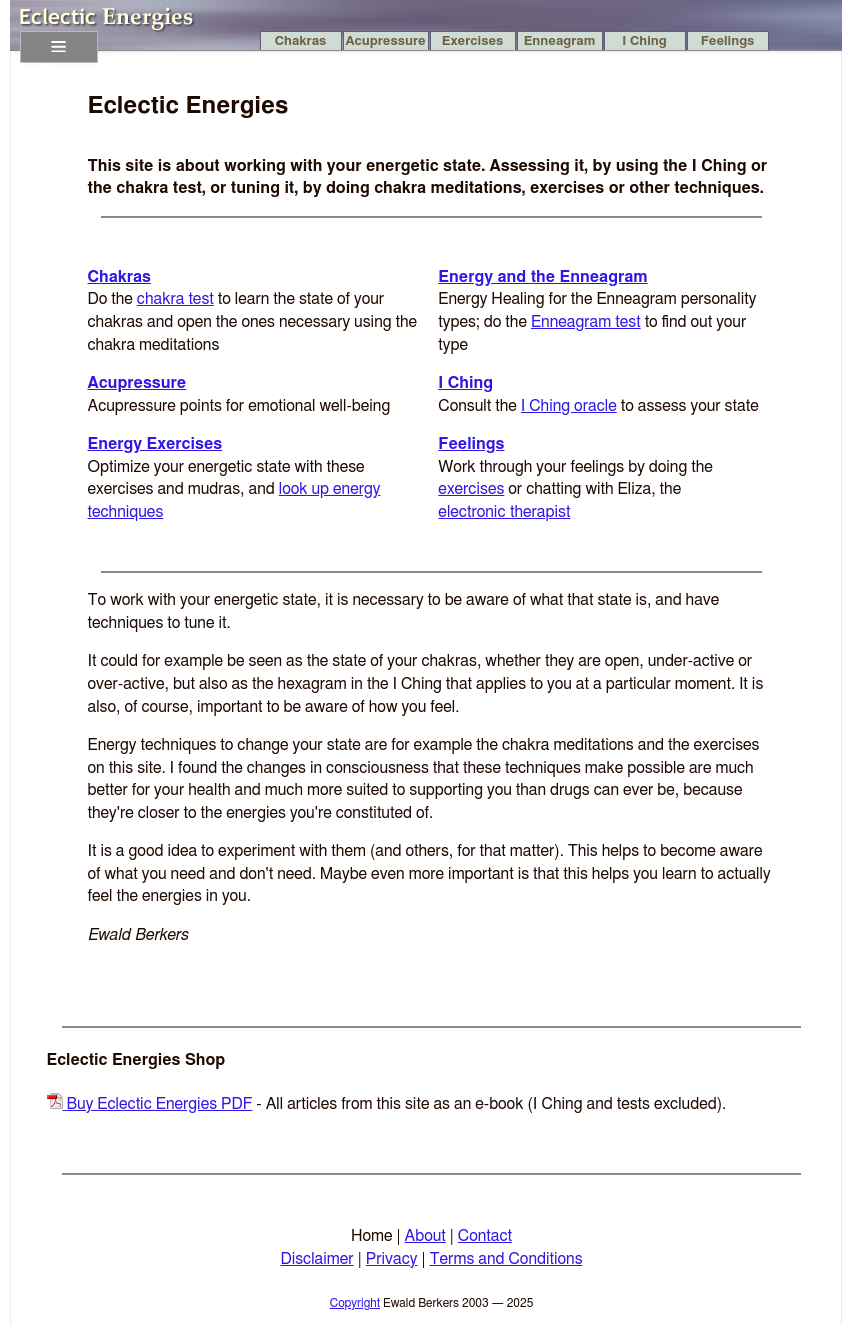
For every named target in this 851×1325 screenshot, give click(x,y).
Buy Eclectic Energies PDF (150, 1104)
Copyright (355, 1303)
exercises (471, 489)
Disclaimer (316, 1259)
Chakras (301, 41)
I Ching (644, 41)
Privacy (392, 1259)
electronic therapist (504, 512)
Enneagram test (586, 322)
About (425, 1236)
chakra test (175, 299)
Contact (485, 1236)
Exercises (472, 41)
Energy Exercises (155, 444)
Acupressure (385, 41)
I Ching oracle (569, 406)
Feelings (728, 41)
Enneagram (560, 41)
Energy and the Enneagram (542, 277)
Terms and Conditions (505, 1259)
